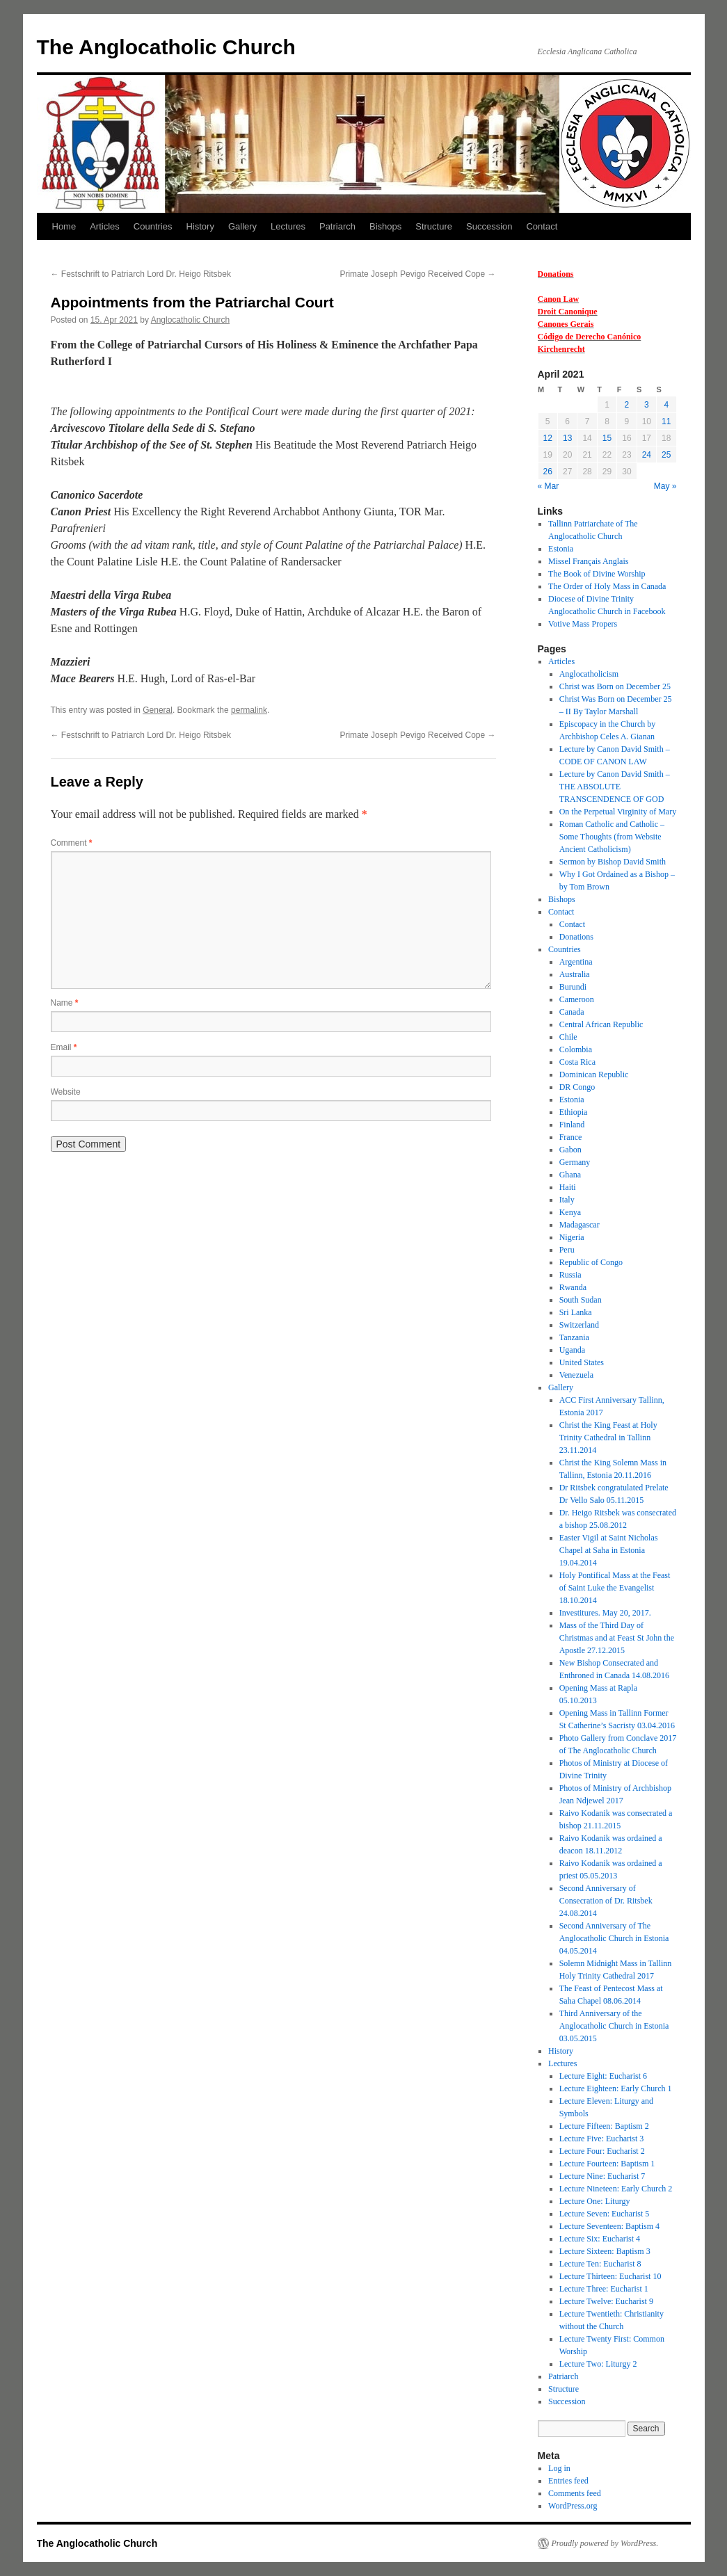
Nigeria (571, 1237)
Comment (72, 843)
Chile (568, 1037)
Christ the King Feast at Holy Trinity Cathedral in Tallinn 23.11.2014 (608, 1437)
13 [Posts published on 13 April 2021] (567, 438)
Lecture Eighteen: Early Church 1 (615, 2088)
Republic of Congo (591, 1262)
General (158, 710)
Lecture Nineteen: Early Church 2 (616, 2188)
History (200, 226)
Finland (572, 1124)
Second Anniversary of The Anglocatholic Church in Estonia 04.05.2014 (614, 1938)
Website (66, 1092)
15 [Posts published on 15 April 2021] (607, 438)
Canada (571, 1012)
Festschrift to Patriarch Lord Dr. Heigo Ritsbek (141, 274)
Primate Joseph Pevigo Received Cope (417, 274)
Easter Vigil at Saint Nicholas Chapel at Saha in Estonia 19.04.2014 (608, 1550)
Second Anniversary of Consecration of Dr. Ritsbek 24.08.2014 (606, 1900)
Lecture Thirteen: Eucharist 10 (610, 2276)
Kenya (570, 1212)
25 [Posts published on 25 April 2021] (666, 455)
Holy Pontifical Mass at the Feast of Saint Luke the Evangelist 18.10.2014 (615, 1587)
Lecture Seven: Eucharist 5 (604, 2214)
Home (64, 226)
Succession (489, 226)
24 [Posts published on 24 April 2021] (646, 455)
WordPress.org (572, 2506)
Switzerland (579, 1325)
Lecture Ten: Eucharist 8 (600, 2264)
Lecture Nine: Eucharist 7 (602, 2176)
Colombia (575, 1049)
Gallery (242, 226)
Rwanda (572, 1287)
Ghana (570, 1175)
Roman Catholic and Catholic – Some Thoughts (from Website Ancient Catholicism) (611, 836)
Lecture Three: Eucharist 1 (603, 2289)
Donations (556, 274)
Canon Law (559, 299)
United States (581, 1362)
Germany (575, 1162)
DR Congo (577, 1087)
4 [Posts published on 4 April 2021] (666, 405)
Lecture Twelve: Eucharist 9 (606, 2301)
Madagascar (579, 1225)
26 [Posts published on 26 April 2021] (547, 471)
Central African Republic (601, 1024)
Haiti (567, 1187)
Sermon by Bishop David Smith (612, 862)
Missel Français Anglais (588, 561)
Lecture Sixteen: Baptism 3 (604, 2251)
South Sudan (580, 1300)
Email (64, 1047)
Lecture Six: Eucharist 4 (599, 2239)
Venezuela (576, 1375)
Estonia (560, 549)
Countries (153, 226)
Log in (559, 2468)
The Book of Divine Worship (596, 574)
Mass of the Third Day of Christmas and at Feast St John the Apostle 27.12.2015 (616, 1637)
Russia (570, 1275)
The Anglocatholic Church (166, 46)
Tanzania (574, 1337)
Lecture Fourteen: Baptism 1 (607, 2163)
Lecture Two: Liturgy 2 (598, 2364)
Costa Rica (577, 1062)
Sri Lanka (575, 1312)
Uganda (572, 1350)
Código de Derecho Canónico (589, 336)
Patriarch (337, 226)
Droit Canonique (568, 311)
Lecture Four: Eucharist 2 (602, 2151)
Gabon (570, 1149)
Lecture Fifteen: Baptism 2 (604, 2126)
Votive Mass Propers (582, 624)
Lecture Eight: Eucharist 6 (603, 2076)
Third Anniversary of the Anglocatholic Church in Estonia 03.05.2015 (614, 2026)
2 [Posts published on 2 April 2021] (627, 405)
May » (665, 486)
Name (65, 1003)
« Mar (548, 486)
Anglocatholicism (588, 674)
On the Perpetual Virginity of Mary (617, 811)
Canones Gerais (566, 324)
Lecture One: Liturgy (594, 2201)
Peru (567, 1250)
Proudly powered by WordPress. (605, 2543)
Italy (567, 1200)
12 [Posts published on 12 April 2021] (547, 438)
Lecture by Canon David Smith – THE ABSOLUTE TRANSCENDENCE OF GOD (614, 786)
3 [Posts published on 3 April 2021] (646, 405)
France (570, 1137)
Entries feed (568, 2481)
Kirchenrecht (561, 349)
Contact (541, 226)
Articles (105, 226)
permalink (249, 710)
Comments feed (574, 2493)
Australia (574, 974)
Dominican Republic (594, 1074)
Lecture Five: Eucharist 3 (601, 2138)
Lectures (288, 226)
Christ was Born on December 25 (615, 686)
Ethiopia (573, 1112)
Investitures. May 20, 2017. (605, 1613)
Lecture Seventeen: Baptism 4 (609, 2226)
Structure (433, 226)
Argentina (576, 962)
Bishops (385, 226)
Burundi (572, 987)
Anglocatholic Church (190, 320)
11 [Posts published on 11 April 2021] (666, 421)
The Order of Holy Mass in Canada (607, 586)
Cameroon (576, 999)
